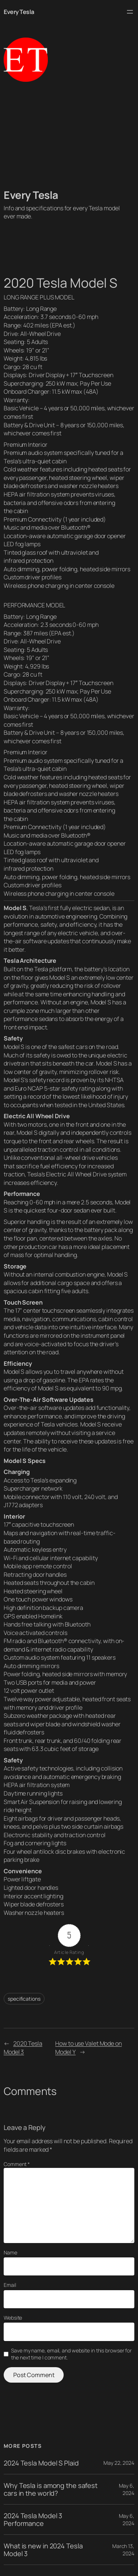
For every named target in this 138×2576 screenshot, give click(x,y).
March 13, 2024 (123, 2549)
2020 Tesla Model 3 (23, 2047)
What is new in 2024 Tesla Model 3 (43, 2549)
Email (10, 2284)
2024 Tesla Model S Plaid (41, 2463)
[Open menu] (129, 11)
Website (13, 2317)
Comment (17, 2164)
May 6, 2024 (126, 2489)
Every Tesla (19, 12)
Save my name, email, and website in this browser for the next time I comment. (71, 2354)
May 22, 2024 (118, 2462)
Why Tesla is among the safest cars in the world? (51, 2489)
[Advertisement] (69, 135)
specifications (24, 1998)
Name (10, 2252)
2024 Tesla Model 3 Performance (33, 2519)
